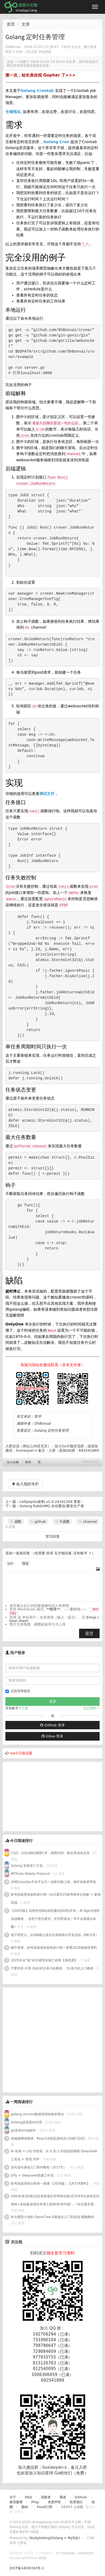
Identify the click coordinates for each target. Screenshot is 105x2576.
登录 (49, 1553)
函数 (15, 1522)
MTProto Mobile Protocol (30, 1874)
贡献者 (45, 2497)
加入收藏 (13, 1462)
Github (80, 2497)
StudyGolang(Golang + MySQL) (54, 2538)
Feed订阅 (44, 2507)
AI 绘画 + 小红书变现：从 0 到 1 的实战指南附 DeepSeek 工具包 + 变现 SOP (54, 2155)
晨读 (62, 2497)
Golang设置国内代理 (26, 2122)
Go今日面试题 (21, 1753)
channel (88, 1522)
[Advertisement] (43, 1795)
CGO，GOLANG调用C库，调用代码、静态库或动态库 (50, 1853)
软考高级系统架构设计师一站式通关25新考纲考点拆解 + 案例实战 (56, 1899)
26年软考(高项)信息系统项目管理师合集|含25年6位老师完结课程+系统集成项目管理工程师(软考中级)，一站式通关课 (55, 2200)
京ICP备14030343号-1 (26, 2568)
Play (35, 2502)
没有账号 (80, 1553)
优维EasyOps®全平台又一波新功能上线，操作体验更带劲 (53, 1882)
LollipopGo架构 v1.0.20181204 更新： (51, 1502)
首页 (11, 24)
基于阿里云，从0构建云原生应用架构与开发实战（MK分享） (55, 1935)
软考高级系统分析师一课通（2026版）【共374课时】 (50, 2183)
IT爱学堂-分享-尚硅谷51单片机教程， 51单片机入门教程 (52, 1968)
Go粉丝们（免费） (71, 2473)
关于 (12, 2497)
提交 (89, 1633)
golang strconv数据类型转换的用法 (37, 2114)
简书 (37, 1416)
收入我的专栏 (25, 1484)
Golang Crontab (37, 90)
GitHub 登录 (52, 1725)
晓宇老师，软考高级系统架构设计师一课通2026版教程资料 (54, 1948)
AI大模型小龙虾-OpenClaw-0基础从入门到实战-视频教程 (52, 2217)
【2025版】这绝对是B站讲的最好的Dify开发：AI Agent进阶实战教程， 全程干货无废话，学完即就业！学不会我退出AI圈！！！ (55, 1919)
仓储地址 (13, 111)
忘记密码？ (91, 1708)
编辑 (10, 1563)
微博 (28, 1462)
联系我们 (76, 2502)
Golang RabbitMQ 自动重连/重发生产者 (51, 1506)
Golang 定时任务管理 (51, 1430)
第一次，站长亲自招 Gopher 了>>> (40, 75)
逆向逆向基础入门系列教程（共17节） (39, 2167)
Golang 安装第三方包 (27, 1866)
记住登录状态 (17, 1691)
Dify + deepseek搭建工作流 (32, 2175)
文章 (26, 24)
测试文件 (47, 793)
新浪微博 (15, 2502)
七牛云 (22, 2543)
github (38, 1522)
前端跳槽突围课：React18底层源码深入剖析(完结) (48, 2138)
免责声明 (54, 2502)
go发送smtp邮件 (23, 2130)
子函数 (62, 1522)
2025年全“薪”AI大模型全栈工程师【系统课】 (44, 1960)
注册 (25, 1708)
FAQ (28, 2497)
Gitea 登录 (52, 1736)
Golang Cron (56, 142)
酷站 (25, 2507)
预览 (25, 1563)
